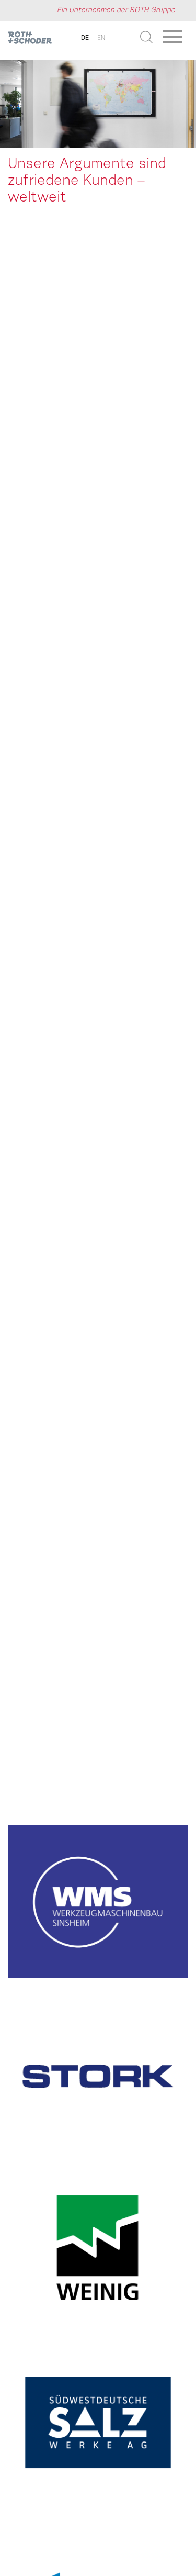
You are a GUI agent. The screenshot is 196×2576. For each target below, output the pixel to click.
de (85, 38)
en (101, 38)
